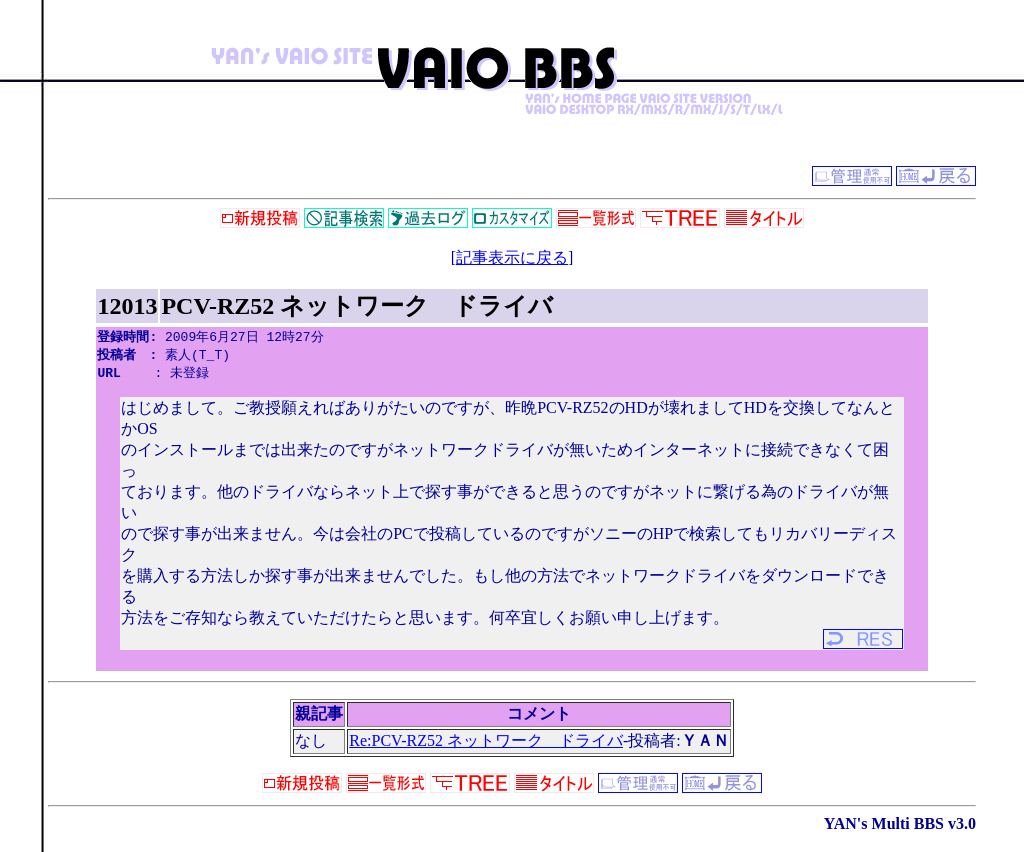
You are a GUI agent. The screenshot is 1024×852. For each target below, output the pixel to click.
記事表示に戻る (512, 257)
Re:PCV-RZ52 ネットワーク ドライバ (486, 743)
